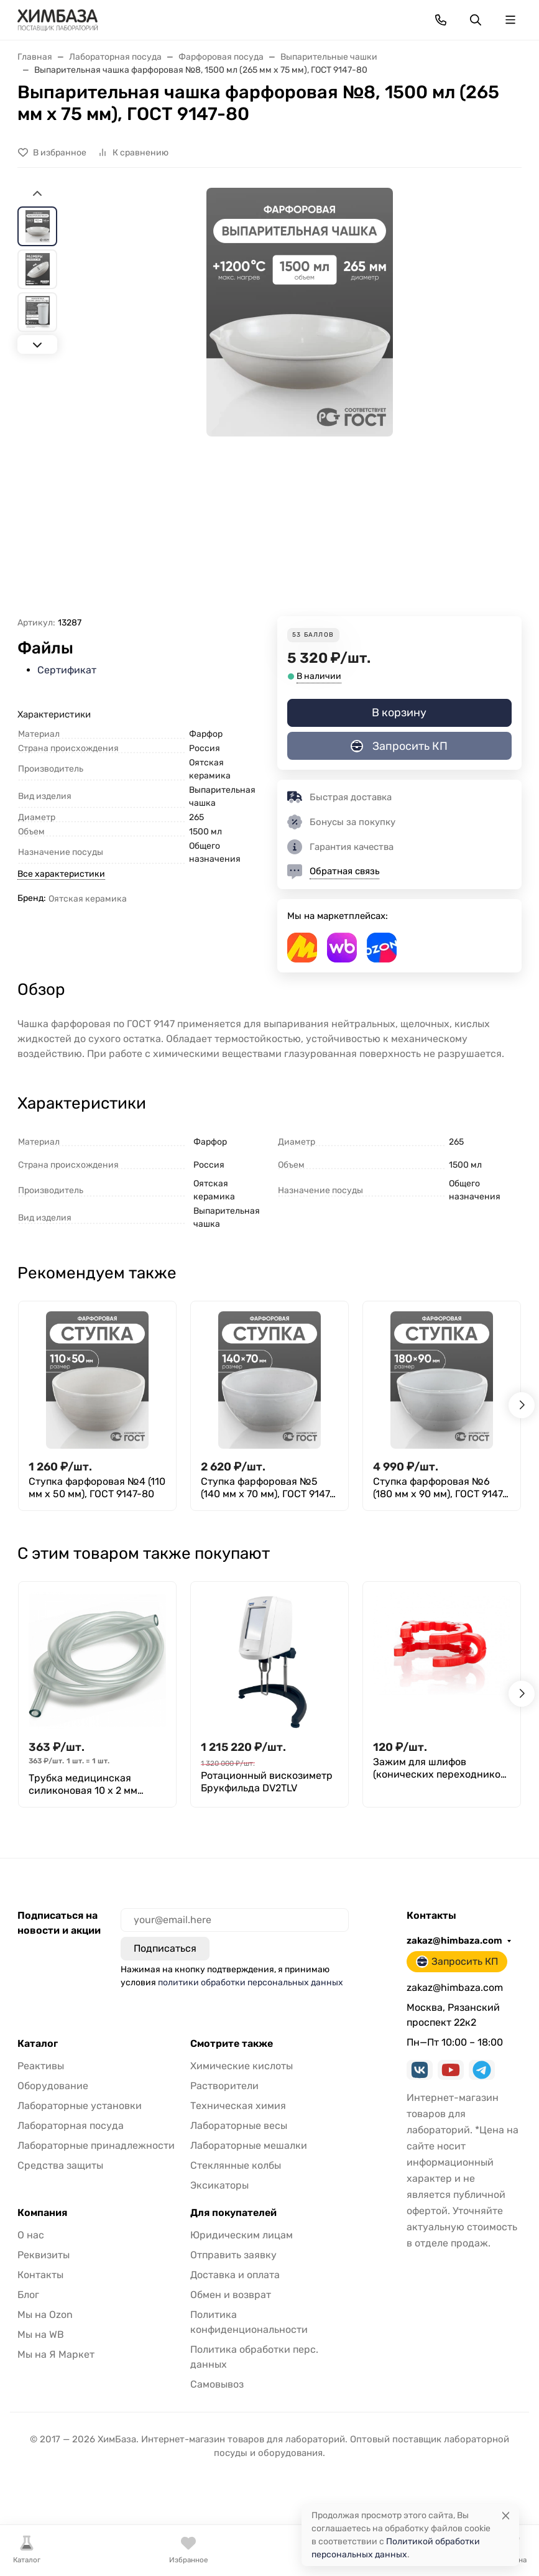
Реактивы (40, 2066)
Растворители (224, 2086)
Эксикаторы (219, 2185)
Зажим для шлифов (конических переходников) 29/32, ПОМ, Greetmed (441, 1768)
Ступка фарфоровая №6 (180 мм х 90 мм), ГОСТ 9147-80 (440, 1487)
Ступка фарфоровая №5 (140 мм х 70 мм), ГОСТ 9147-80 (267, 1487)
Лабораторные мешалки (248, 2145)
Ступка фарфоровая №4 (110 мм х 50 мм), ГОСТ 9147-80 (97, 1487)
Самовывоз (217, 2384)
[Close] (505, 2515)
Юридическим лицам (241, 2235)
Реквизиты (43, 2255)
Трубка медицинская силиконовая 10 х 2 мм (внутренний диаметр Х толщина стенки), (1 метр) (90, 1784)
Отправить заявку (233, 2255)
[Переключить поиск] (475, 20)
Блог (28, 2295)
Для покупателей (233, 2213)
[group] (299, 402)
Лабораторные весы (238, 2125)
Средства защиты (60, 2165)
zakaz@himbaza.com (454, 1940)
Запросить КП (399, 746)
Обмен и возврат (230, 2295)
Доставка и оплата (235, 2275)
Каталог (37, 2044)
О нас (30, 2235)
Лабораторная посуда (70, 2125)
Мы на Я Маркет (55, 2354)
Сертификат (66, 670)
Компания (42, 2213)
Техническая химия (238, 2106)
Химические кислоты (241, 2066)
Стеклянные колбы (235, 2165)
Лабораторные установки (79, 2106)
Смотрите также (231, 2044)
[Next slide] (37, 344)
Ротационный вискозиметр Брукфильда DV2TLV (267, 1782)
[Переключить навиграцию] (510, 20)
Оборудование (52, 2086)
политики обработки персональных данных (250, 1982)
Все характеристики (61, 874)
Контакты (40, 2275)
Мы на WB (40, 2334)
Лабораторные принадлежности (96, 2145)
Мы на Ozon (45, 2314)
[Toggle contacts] (441, 20)
